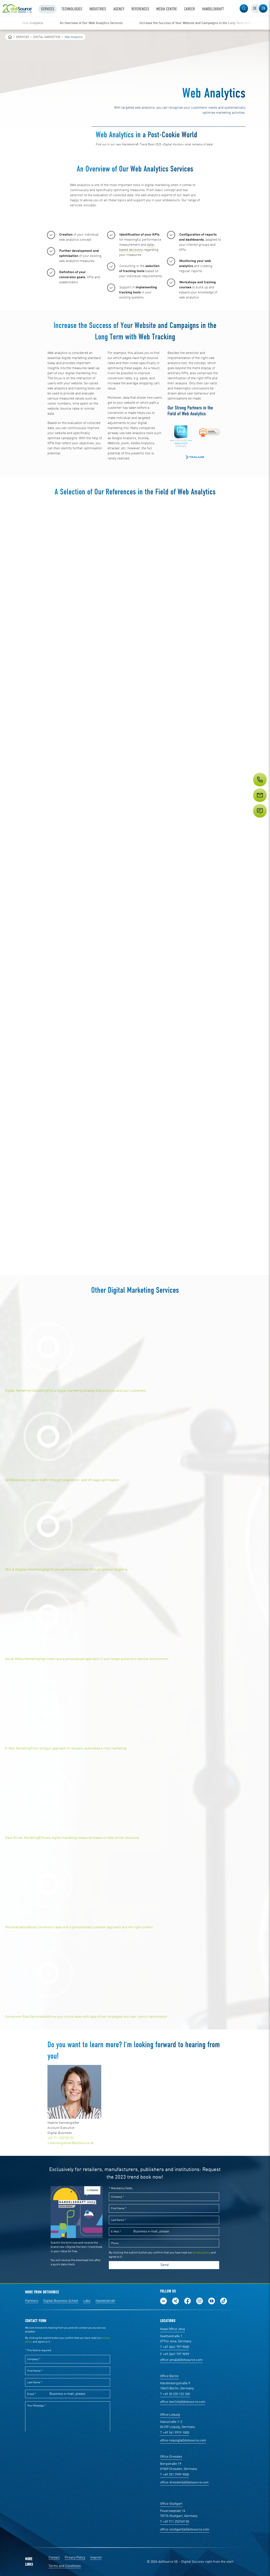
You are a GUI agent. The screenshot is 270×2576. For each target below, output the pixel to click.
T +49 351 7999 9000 (174, 2474)
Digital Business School (60, 2301)
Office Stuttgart (171, 2504)
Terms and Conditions (65, 2566)
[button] (244, 8)
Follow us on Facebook (187, 2301)
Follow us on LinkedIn (163, 2301)
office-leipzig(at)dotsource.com (183, 2440)
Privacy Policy (75, 2557)
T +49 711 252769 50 (174, 2521)
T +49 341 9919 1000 (174, 2432)
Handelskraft (105, 2301)
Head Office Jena (172, 2329)
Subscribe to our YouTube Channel (211, 2301)
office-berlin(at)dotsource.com (182, 2402)
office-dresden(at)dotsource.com (184, 2482)
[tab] (255, 8)
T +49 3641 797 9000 (174, 2347)
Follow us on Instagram (199, 2301)
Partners (31, 2301)
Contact (54, 2557)
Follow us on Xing (175, 2301)
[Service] (259, 803)
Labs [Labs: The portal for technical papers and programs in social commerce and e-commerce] (86, 2301)
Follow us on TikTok (223, 2301)
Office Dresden (171, 2457)
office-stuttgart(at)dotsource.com (184, 2529)
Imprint (95, 2557)
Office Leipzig (170, 2415)
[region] (135, 23)
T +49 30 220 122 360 (175, 2394)
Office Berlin (169, 2376)
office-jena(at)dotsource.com (181, 2360)
